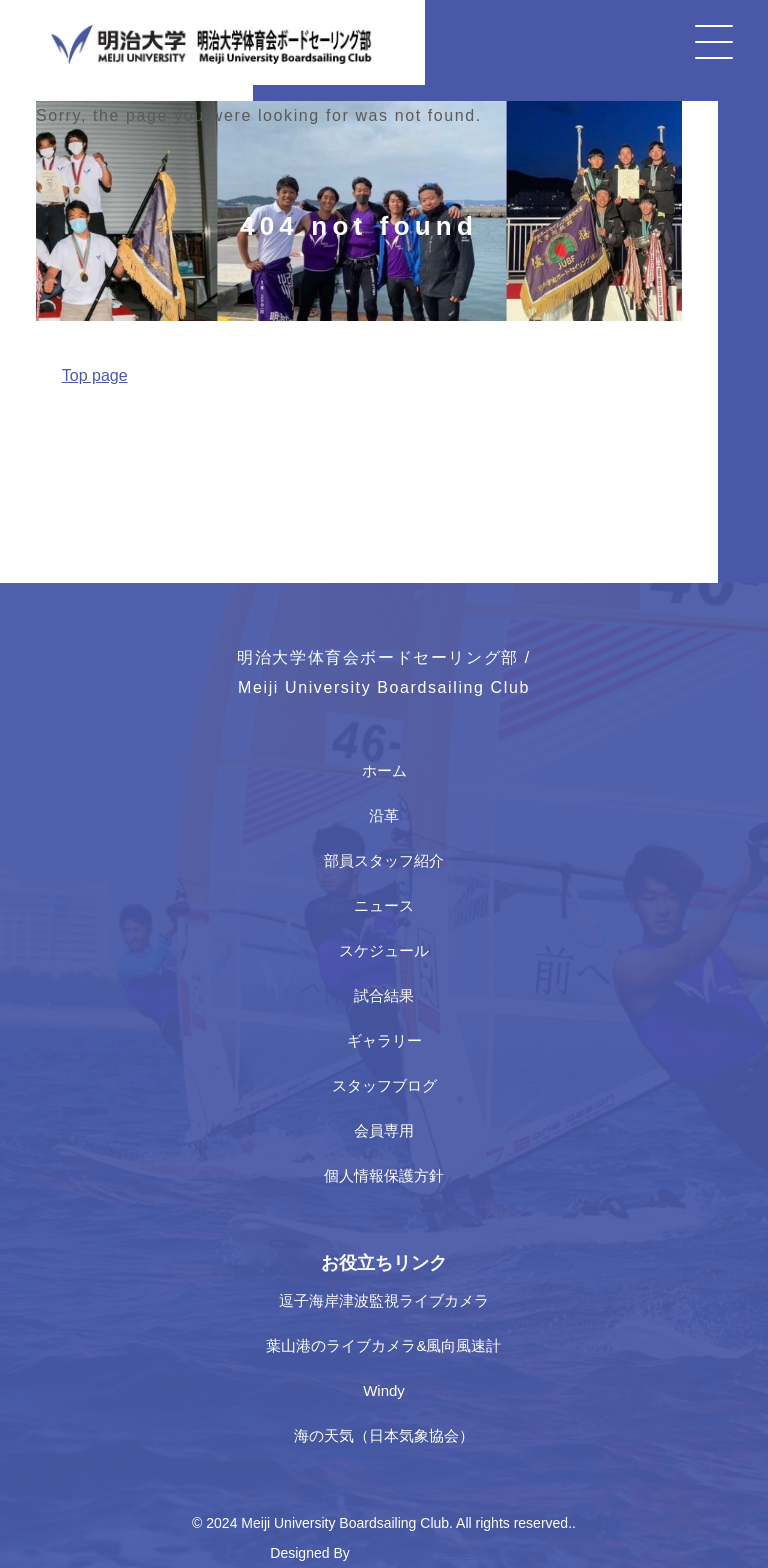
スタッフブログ (384, 1085)
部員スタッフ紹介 (384, 860)
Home (54, 422)
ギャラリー (384, 1040)
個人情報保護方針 (384, 1175)
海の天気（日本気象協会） (384, 1435)
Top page (95, 375)
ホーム (384, 770)
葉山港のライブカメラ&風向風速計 (383, 1345)
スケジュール (384, 950)
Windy (384, 1390)
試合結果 (384, 995)
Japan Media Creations (426, 1553)
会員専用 (384, 1130)
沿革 (384, 815)
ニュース (384, 905)
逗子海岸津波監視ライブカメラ (384, 1300)
